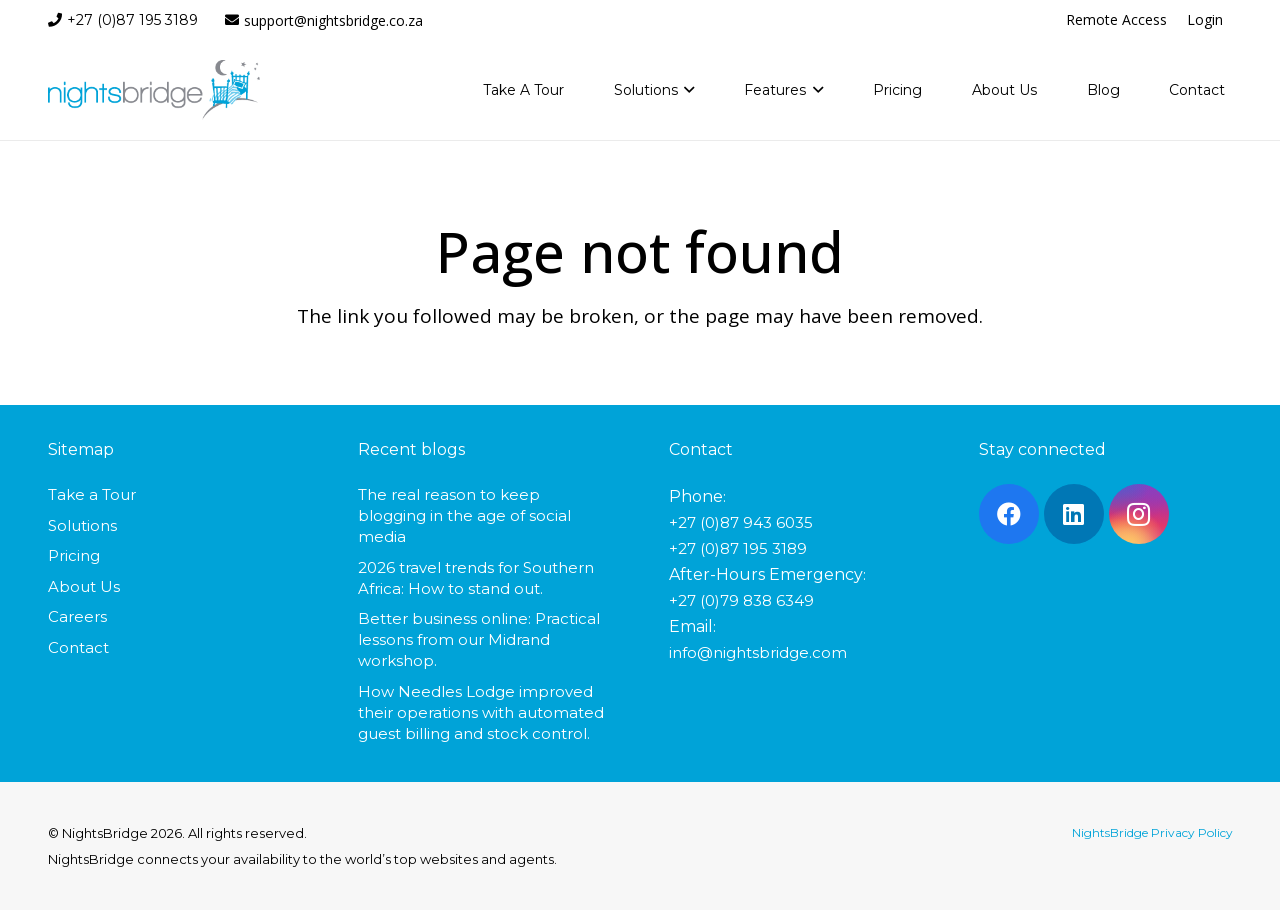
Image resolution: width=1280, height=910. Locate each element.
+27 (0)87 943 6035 (741, 522)
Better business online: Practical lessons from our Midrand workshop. (479, 639)
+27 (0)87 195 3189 (738, 548)
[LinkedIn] (1074, 514)
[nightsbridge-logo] (154, 90)
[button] (686, 90)
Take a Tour (92, 494)
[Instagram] (1139, 514)
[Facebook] (1009, 514)
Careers (77, 616)
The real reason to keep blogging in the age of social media (464, 515)
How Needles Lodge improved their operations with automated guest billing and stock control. (481, 712)
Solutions (82, 525)
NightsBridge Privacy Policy (1152, 832)
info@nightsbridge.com (758, 652)
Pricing (74, 555)
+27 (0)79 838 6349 (741, 600)
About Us (84, 586)
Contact (78, 647)
